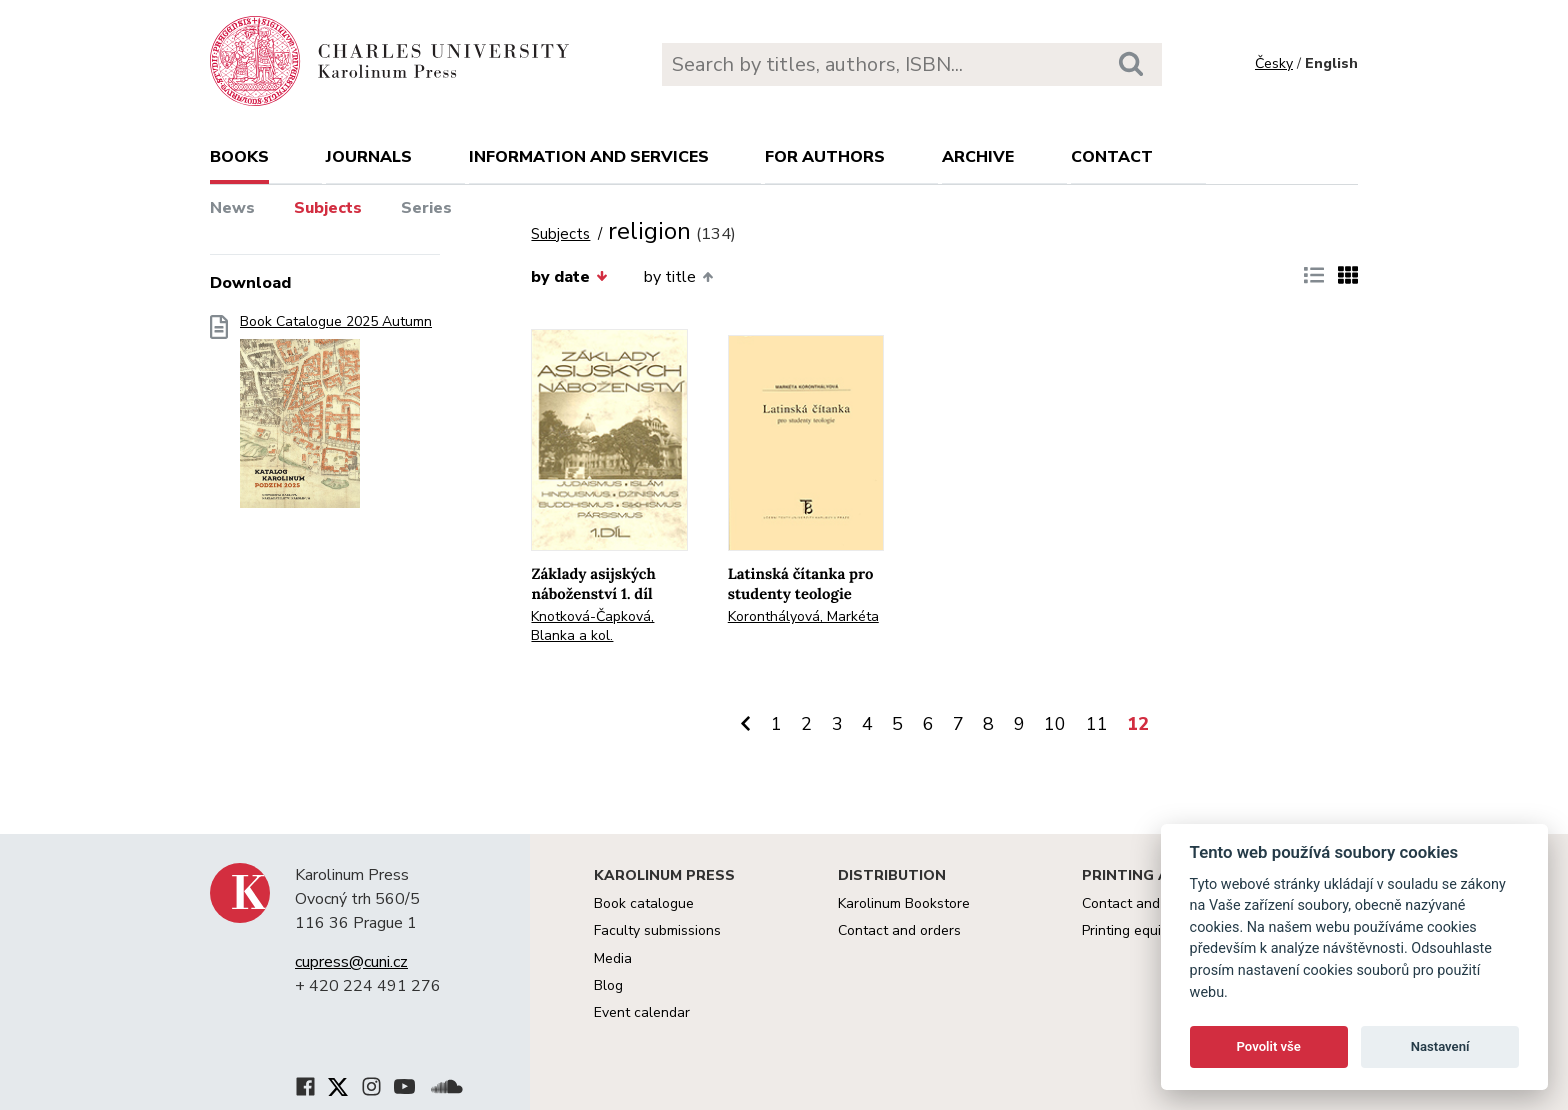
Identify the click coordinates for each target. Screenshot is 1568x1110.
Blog (608, 985)
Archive (978, 157)
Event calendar (642, 1012)
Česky (1274, 63)
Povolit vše (1269, 1046)
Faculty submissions (657, 930)
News (232, 208)
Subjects (328, 208)
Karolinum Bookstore (904, 903)
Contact (1112, 157)
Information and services (589, 157)
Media (613, 958)
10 (1055, 724)
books (239, 157)
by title (678, 277)
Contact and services (1149, 903)
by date (569, 277)
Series (426, 208)
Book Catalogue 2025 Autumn (336, 417)
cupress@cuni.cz (351, 962)
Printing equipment (1141, 930)
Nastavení (1440, 1046)
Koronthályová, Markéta (803, 616)
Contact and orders (899, 930)
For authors (825, 157)
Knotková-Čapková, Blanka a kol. (592, 626)
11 (1097, 724)
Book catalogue (644, 903)
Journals (369, 157)
